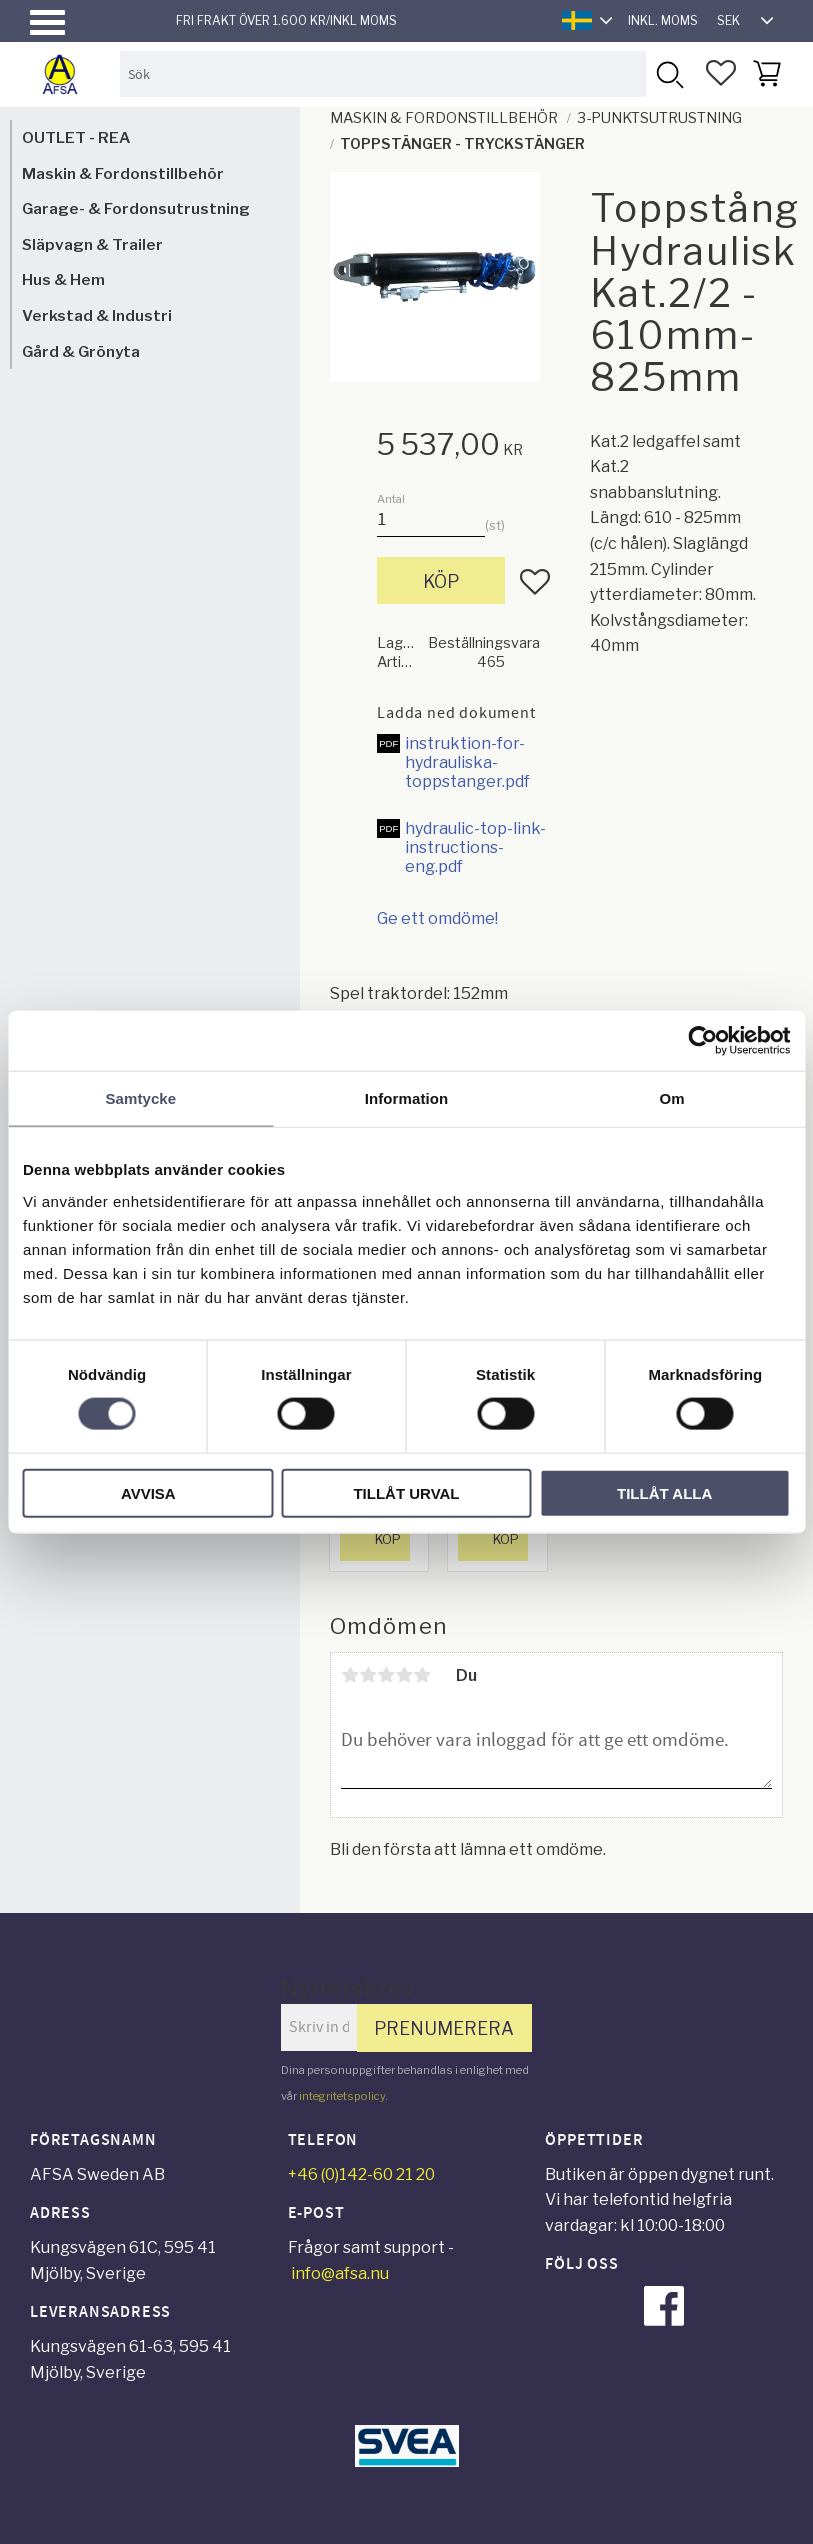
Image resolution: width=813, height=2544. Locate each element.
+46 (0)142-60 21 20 (361, 2174)
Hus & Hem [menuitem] (63, 279)
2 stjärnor (368, 1675)
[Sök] (668, 73)
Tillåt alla (664, 1492)
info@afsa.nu (340, 2273)
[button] (47, 22)
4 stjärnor (404, 1675)
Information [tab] (407, 1098)
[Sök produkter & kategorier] (383, 73)
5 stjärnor (422, 1675)
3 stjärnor (386, 1675)
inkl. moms (663, 20)
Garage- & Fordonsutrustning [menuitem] (136, 208)
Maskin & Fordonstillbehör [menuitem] (123, 173)
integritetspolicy (342, 2096)
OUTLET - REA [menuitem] (76, 137)
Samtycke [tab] (140, 1098)
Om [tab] (672, 1098)
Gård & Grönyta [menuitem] (81, 351)
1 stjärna (350, 1675)
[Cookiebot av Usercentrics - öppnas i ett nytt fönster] (702, 1041)
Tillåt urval (406, 1492)
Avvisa (148, 1492)
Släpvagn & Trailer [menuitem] (92, 244)
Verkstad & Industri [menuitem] (97, 315)
